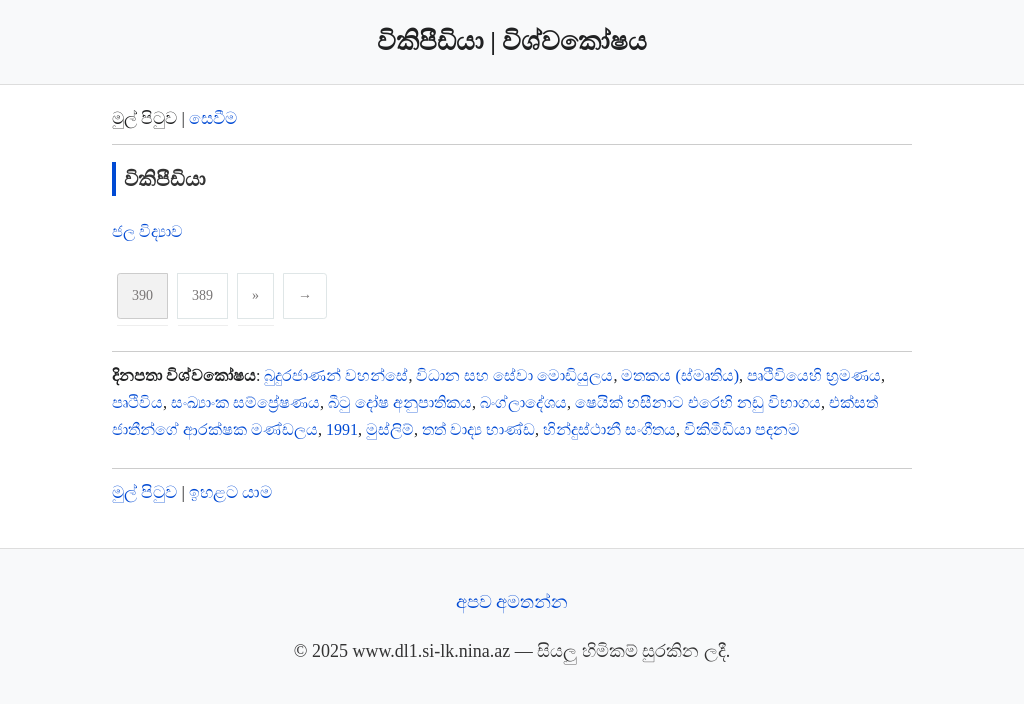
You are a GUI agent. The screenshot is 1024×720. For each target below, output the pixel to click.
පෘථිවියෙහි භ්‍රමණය (814, 375)
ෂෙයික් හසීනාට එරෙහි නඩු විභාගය (698, 402)
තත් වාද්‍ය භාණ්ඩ (478, 429)
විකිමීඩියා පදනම (742, 429)
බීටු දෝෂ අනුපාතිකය (400, 402)
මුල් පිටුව (144, 492)
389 (202, 295)
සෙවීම (213, 118)
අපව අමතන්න (512, 602)
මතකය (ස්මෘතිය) (680, 375)
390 (142, 295)
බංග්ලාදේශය (523, 402)
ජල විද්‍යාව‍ (147, 231)
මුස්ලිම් (390, 429)
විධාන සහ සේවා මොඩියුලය (514, 375)
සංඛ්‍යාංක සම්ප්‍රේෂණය (245, 402)
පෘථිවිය (137, 402)
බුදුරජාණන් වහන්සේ (336, 375)
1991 (342, 429)
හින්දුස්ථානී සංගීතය (609, 429)
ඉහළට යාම (230, 492)
